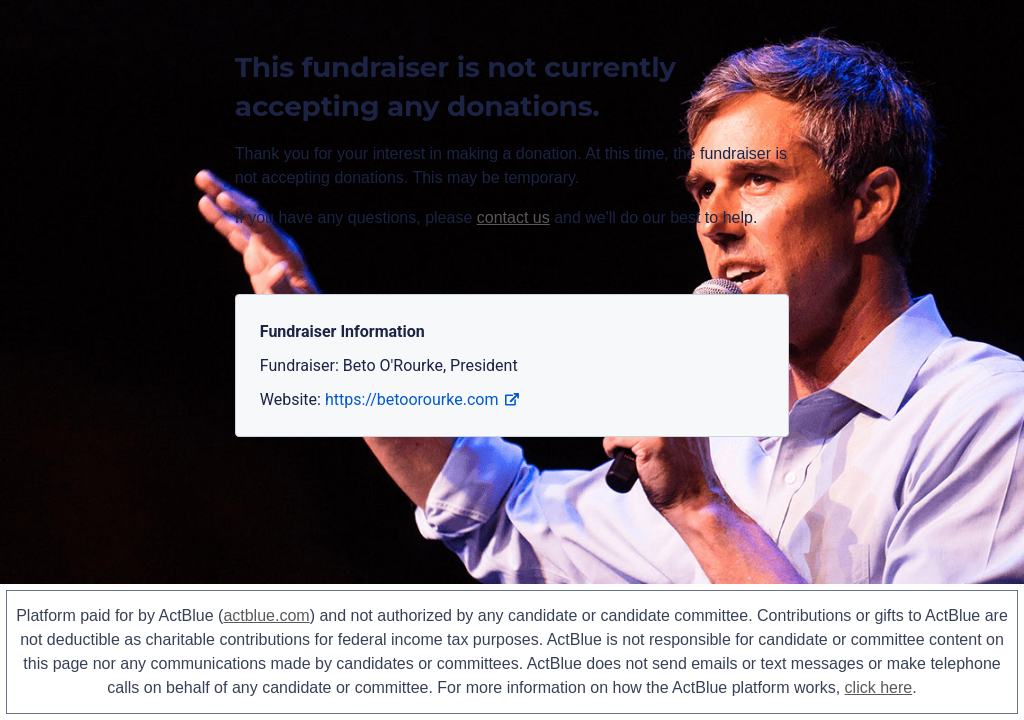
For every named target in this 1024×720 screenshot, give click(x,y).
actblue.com (266, 615)
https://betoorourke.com (422, 399)
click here (879, 687)
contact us (513, 217)
